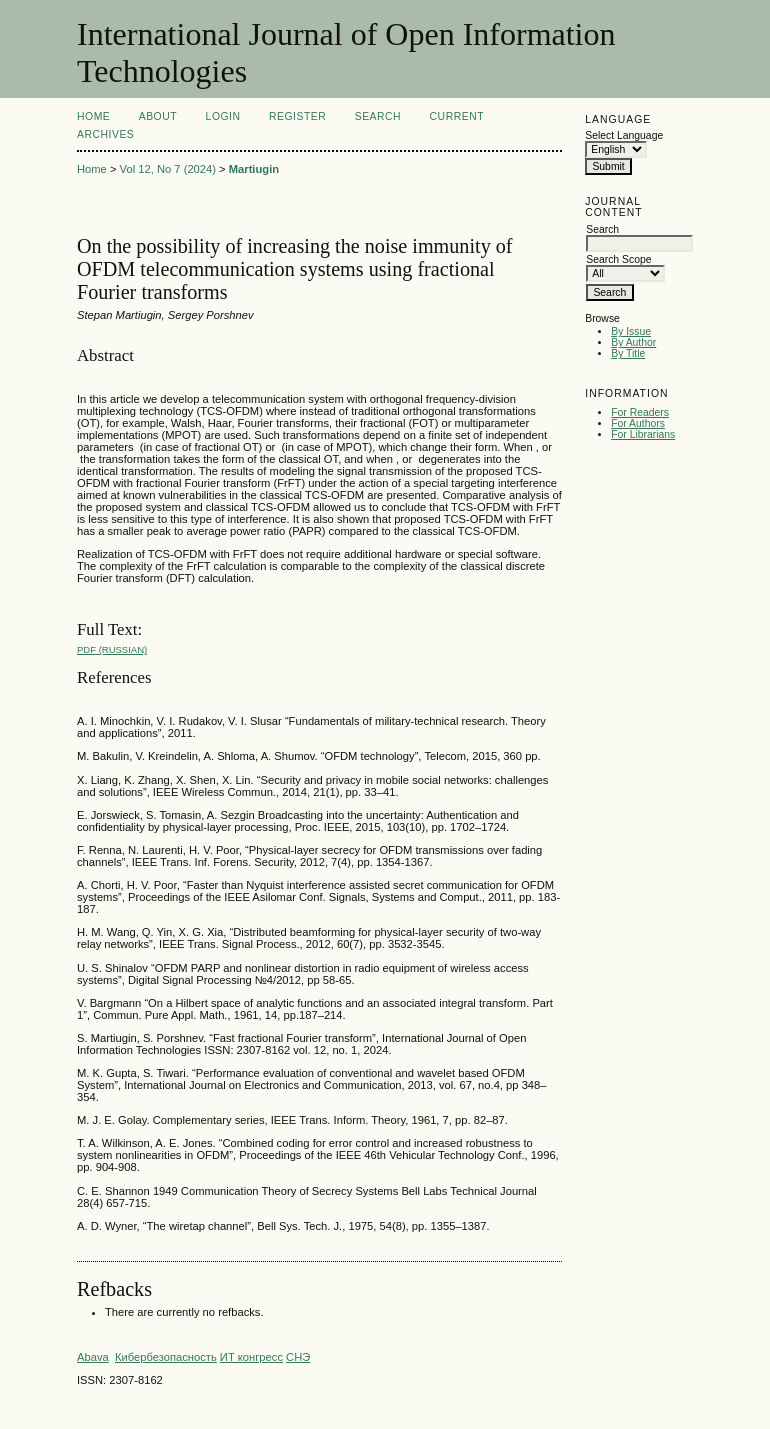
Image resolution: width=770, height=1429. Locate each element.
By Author (633, 342)
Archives (105, 134)
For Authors (638, 423)
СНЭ (298, 1357)
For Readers (640, 412)
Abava (93, 1357)
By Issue (631, 331)
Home (93, 116)
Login (223, 116)
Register (297, 116)
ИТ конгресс (251, 1357)
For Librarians (643, 434)
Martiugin (254, 169)
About (158, 116)
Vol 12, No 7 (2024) (168, 169)
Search (378, 116)
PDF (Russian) (112, 649)
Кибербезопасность (166, 1357)
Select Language (624, 135)
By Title (628, 353)
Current (457, 116)
